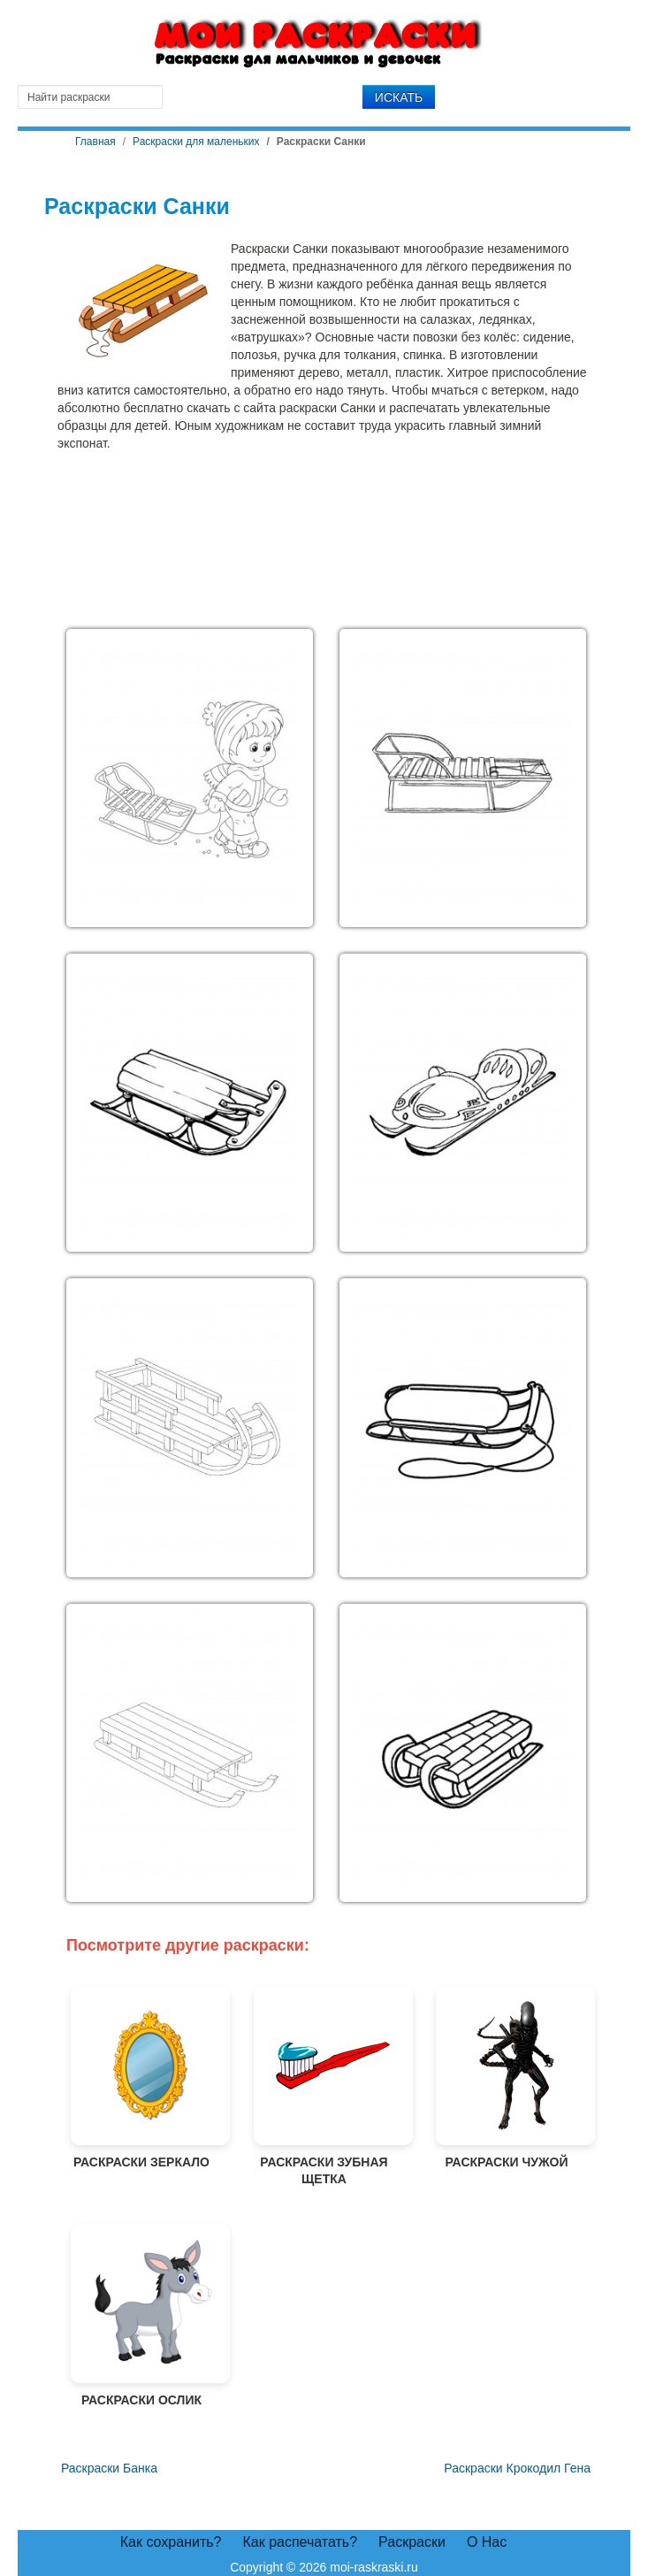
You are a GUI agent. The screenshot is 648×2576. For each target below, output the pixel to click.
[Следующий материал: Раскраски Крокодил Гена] (517, 2469)
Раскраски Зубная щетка (324, 2086)
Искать (399, 97)
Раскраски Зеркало (141, 2077)
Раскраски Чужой (506, 2077)
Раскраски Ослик (141, 2315)
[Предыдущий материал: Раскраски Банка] (107, 2469)
